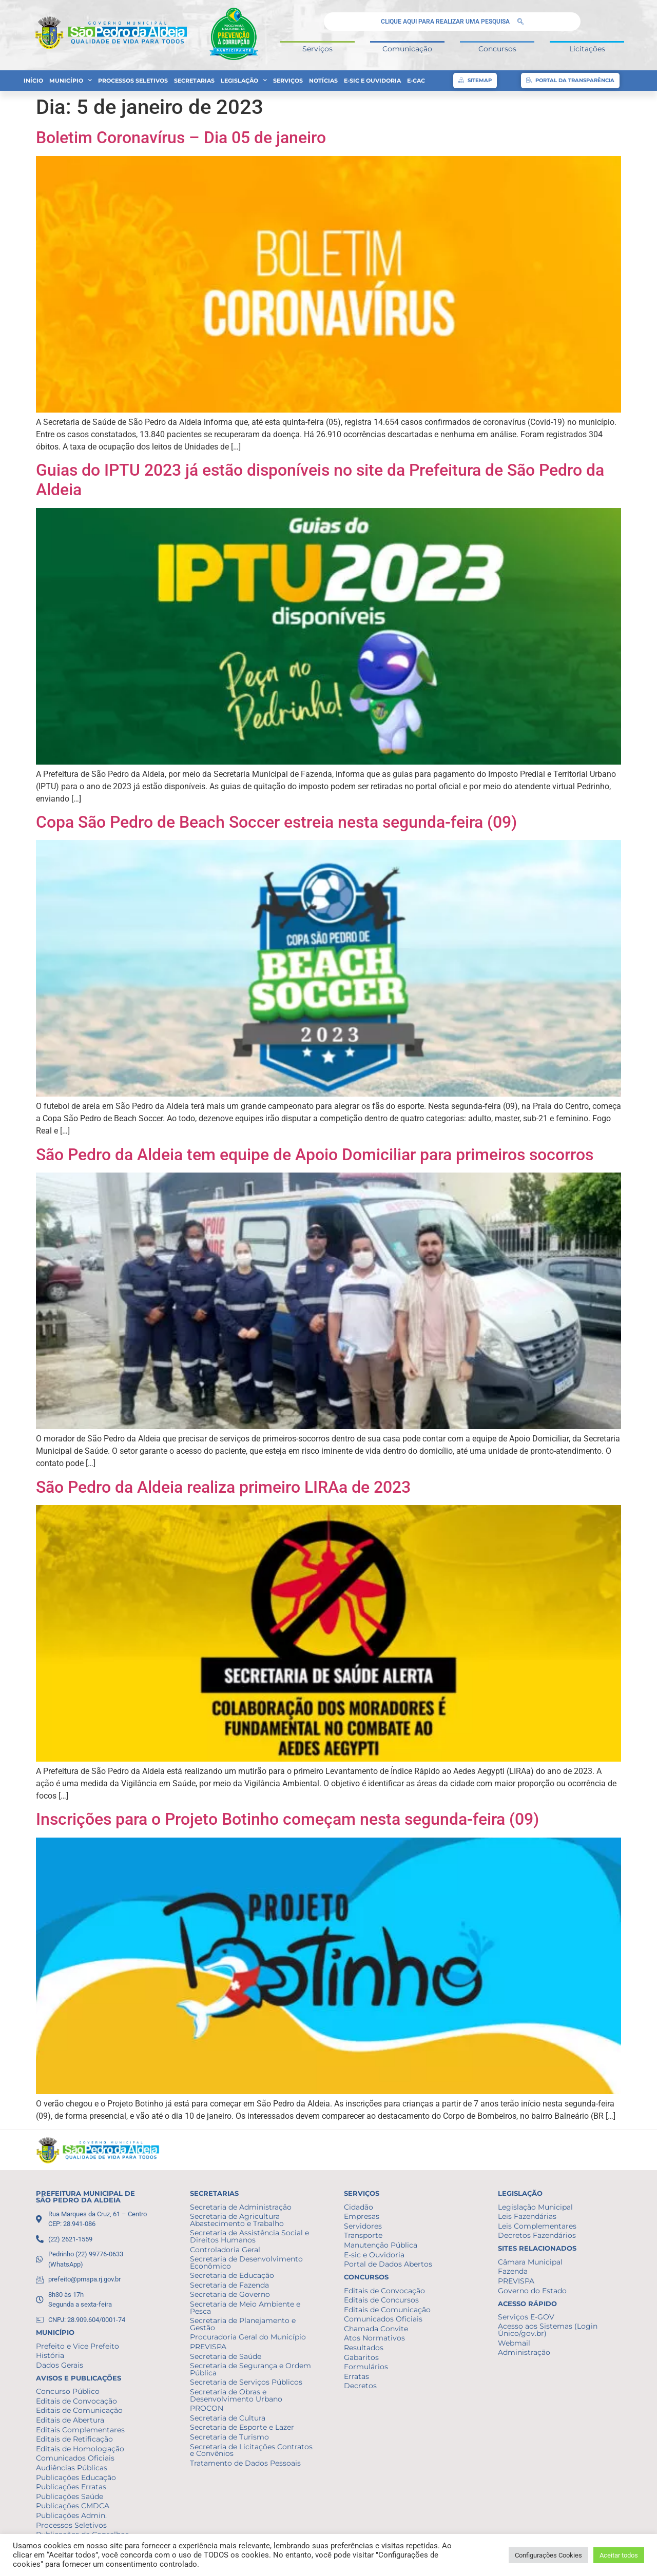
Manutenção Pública (380, 2245)
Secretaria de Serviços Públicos (246, 2382)
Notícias (323, 80)
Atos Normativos (374, 2338)
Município (70, 80)
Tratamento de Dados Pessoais (245, 2463)
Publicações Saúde (69, 2496)
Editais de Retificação (74, 2439)
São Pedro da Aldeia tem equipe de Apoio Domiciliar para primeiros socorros (314, 1154)
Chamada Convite (376, 2329)
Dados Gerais (59, 2365)
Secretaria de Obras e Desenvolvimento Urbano (236, 2395)
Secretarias (194, 80)
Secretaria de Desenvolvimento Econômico (246, 2262)
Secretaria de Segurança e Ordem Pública (250, 2369)
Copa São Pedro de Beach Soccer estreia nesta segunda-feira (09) (276, 822)
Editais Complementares (80, 2430)
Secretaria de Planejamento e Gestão (243, 2324)
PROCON (206, 2408)
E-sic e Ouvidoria (372, 80)
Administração (524, 2352)
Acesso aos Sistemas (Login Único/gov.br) (547, 2329)
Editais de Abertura (70, 2420)
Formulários (366, 2367)
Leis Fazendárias (527, 2216)
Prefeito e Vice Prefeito (77, 2346)
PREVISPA (208, 2347)
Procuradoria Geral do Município (248, 2337)
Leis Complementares (537, 2226)
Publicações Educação (76, 2477)
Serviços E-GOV (526, 2317)
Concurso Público (68, 2391)
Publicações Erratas (71, 2487)
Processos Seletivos (133, 80)
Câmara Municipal (530, 2262)
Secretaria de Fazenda (229, 2285)
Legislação (244, 80)
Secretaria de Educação (232, 2275)
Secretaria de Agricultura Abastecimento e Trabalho (237, 2220)
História (50, 2355)
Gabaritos (361, 2357)
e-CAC (416, 80)
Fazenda (513, 2271)
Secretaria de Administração (241, 2207)
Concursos (497, 48)
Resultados (363, 2348)
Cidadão (358, 2207)
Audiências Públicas (71, 2468)
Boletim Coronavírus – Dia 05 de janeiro (181, 137)
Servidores (363, 2226)
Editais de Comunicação (79, 2410)
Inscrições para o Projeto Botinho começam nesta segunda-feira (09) (287, 1819)
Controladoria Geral (225, 2250)
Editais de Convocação (76, 2401)
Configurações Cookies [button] (548, 2555)
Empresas (361, 2216)
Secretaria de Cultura (227, 2418)
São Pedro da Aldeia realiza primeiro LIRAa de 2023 (223, 1487)
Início (33, 80)
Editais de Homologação (80, 2449)
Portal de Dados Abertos (388, 2264)
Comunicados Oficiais (75, 2458)
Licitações (587, 48)
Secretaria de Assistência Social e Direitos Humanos (249, 2236)
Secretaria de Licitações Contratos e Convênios (251, 2450)
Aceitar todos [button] (619, 2555)
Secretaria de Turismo (229, 2437)
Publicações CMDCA (72, 2506)
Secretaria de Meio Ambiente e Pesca (245, 2307)
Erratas (356, 2376)
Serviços (317, 48)
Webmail (514, 2343)
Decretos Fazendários (537, 2235)
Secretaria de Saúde (225, 2356)
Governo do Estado (532, 2291)
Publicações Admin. (71, 2515)
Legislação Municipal (535, 2207)
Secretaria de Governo (230, 2294)
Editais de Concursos (381, 2300)
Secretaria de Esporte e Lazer (242, 2427)
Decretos (360, 2386)
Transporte (363, 2235)
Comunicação (407, 48)
